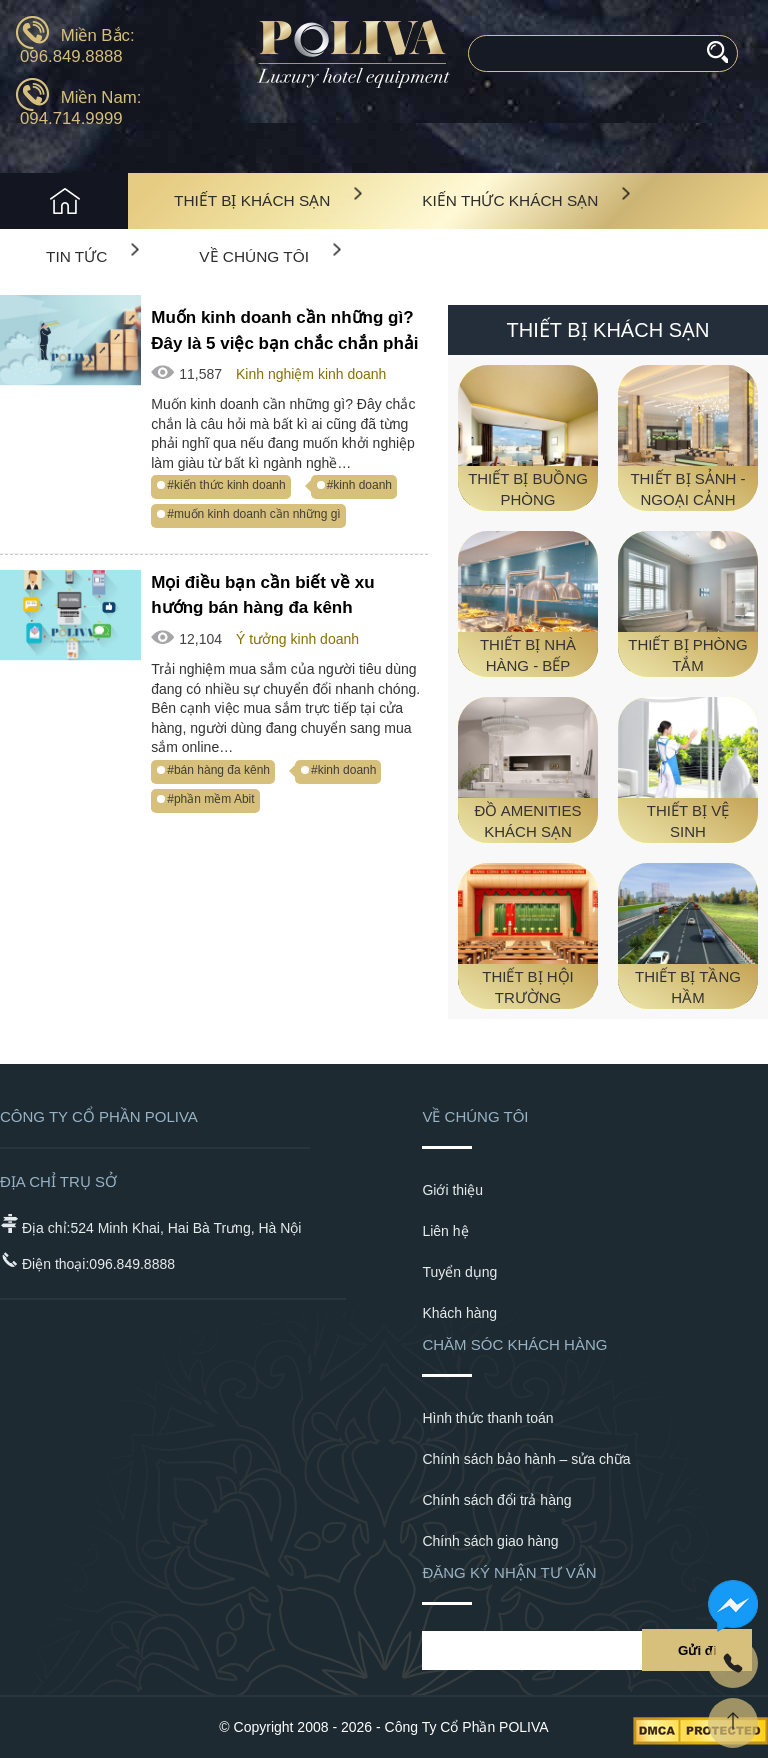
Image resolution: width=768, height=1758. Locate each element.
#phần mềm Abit (210, 799)
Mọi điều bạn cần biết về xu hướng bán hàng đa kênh (262, 595)
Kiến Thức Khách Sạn (510, 200)
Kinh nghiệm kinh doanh (311, 374)
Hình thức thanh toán (487, 1418)
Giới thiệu (452, 1190)
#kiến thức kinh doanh (226, 485)
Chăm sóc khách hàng (514, 1344)
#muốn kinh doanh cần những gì (253, 514)
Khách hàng (459, 1313)
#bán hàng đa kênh (218, 770)
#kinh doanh (359, 485)
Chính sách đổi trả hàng (496, 1500)
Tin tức (76, 256)
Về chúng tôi (254, 256)
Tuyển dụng (459, 1272)
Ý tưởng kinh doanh (297, 639)
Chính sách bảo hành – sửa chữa (526, 1459)
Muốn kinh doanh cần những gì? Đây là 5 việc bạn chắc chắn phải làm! (284, 330)
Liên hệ (445, 1231)
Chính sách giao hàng (490, 1541)
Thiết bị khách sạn (252, 200)
